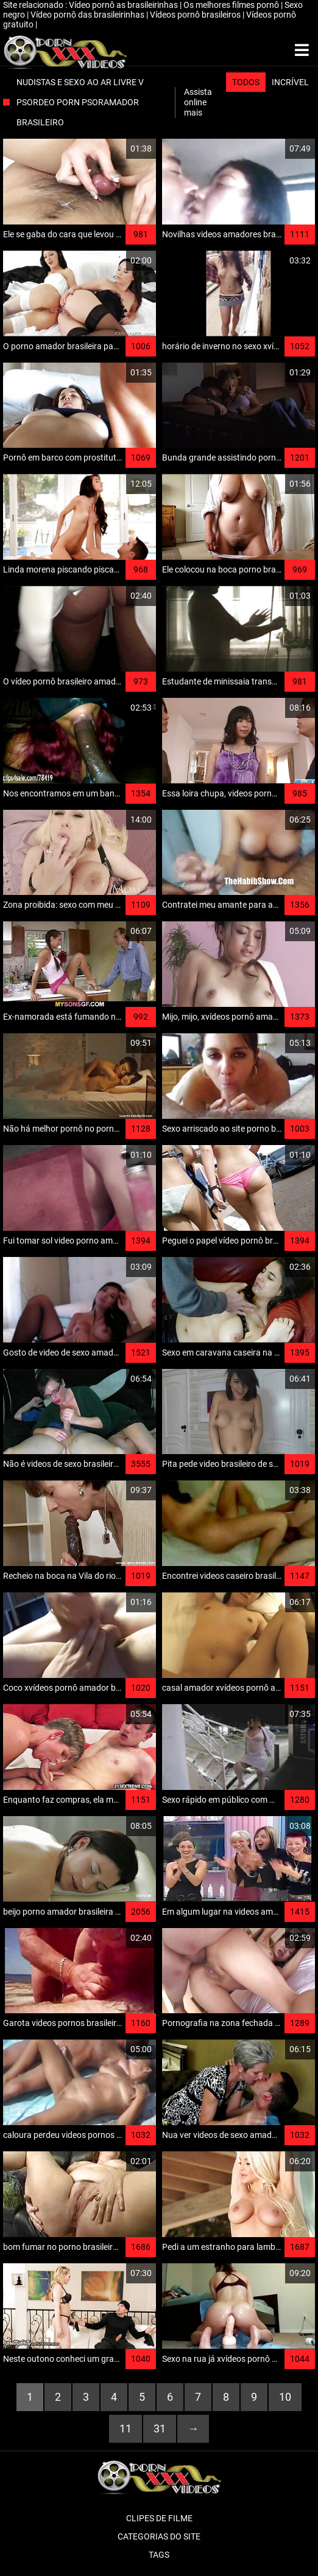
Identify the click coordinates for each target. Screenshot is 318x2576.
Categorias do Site (159, 2536)
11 (125, 2428)
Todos (246, 82)
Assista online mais (198, 102)
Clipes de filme (159, 2518)
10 (285, 2396)
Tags (159, 2555)
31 (160, 2428)
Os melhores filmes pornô (232, 5)
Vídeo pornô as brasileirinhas (124, 5)
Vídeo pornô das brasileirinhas (88, 14)
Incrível (290, 82)
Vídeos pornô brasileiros (196, 14)
